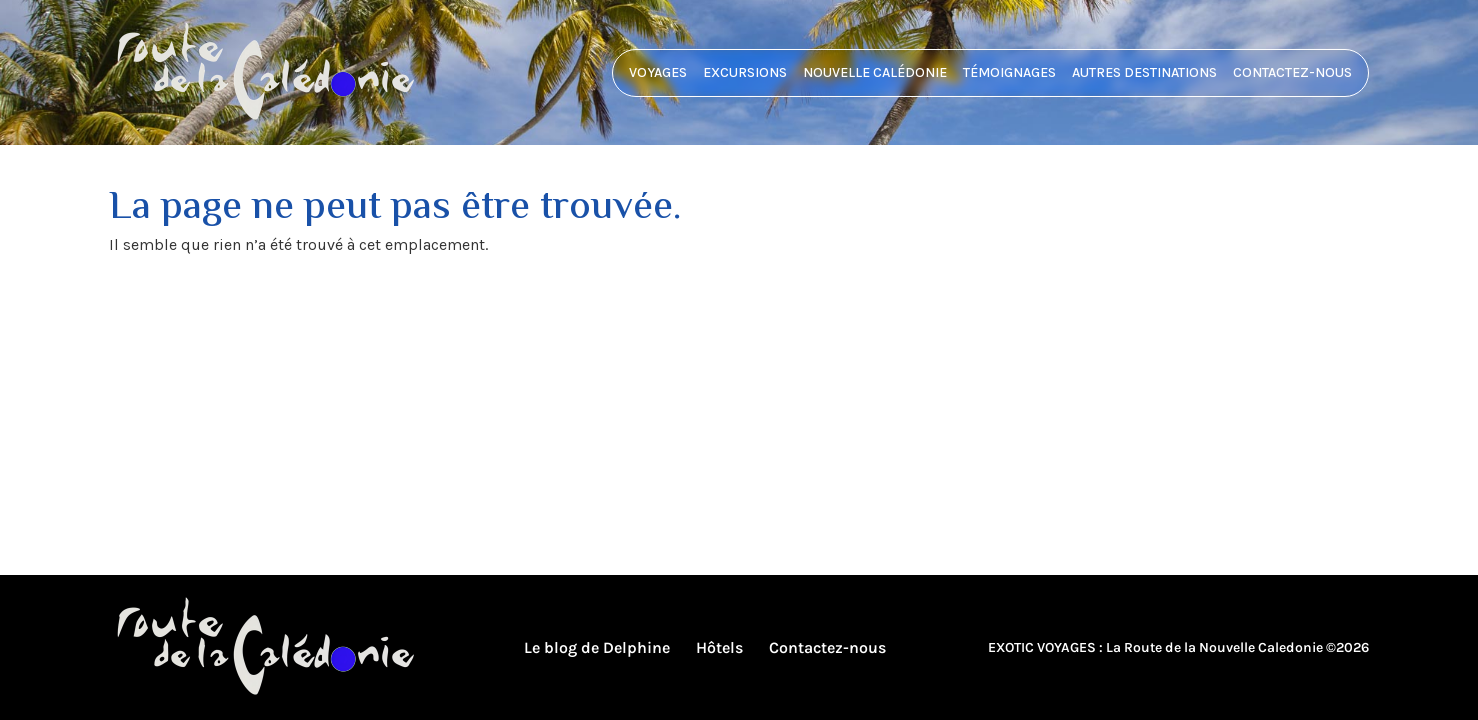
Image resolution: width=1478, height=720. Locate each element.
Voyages (658, 72)
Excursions (745, 72)
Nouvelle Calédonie (875, 72)
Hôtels (719, 647)
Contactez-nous (1292, 72)
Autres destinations (1144, 72)
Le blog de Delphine (597, 647)
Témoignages (1009, 72)
